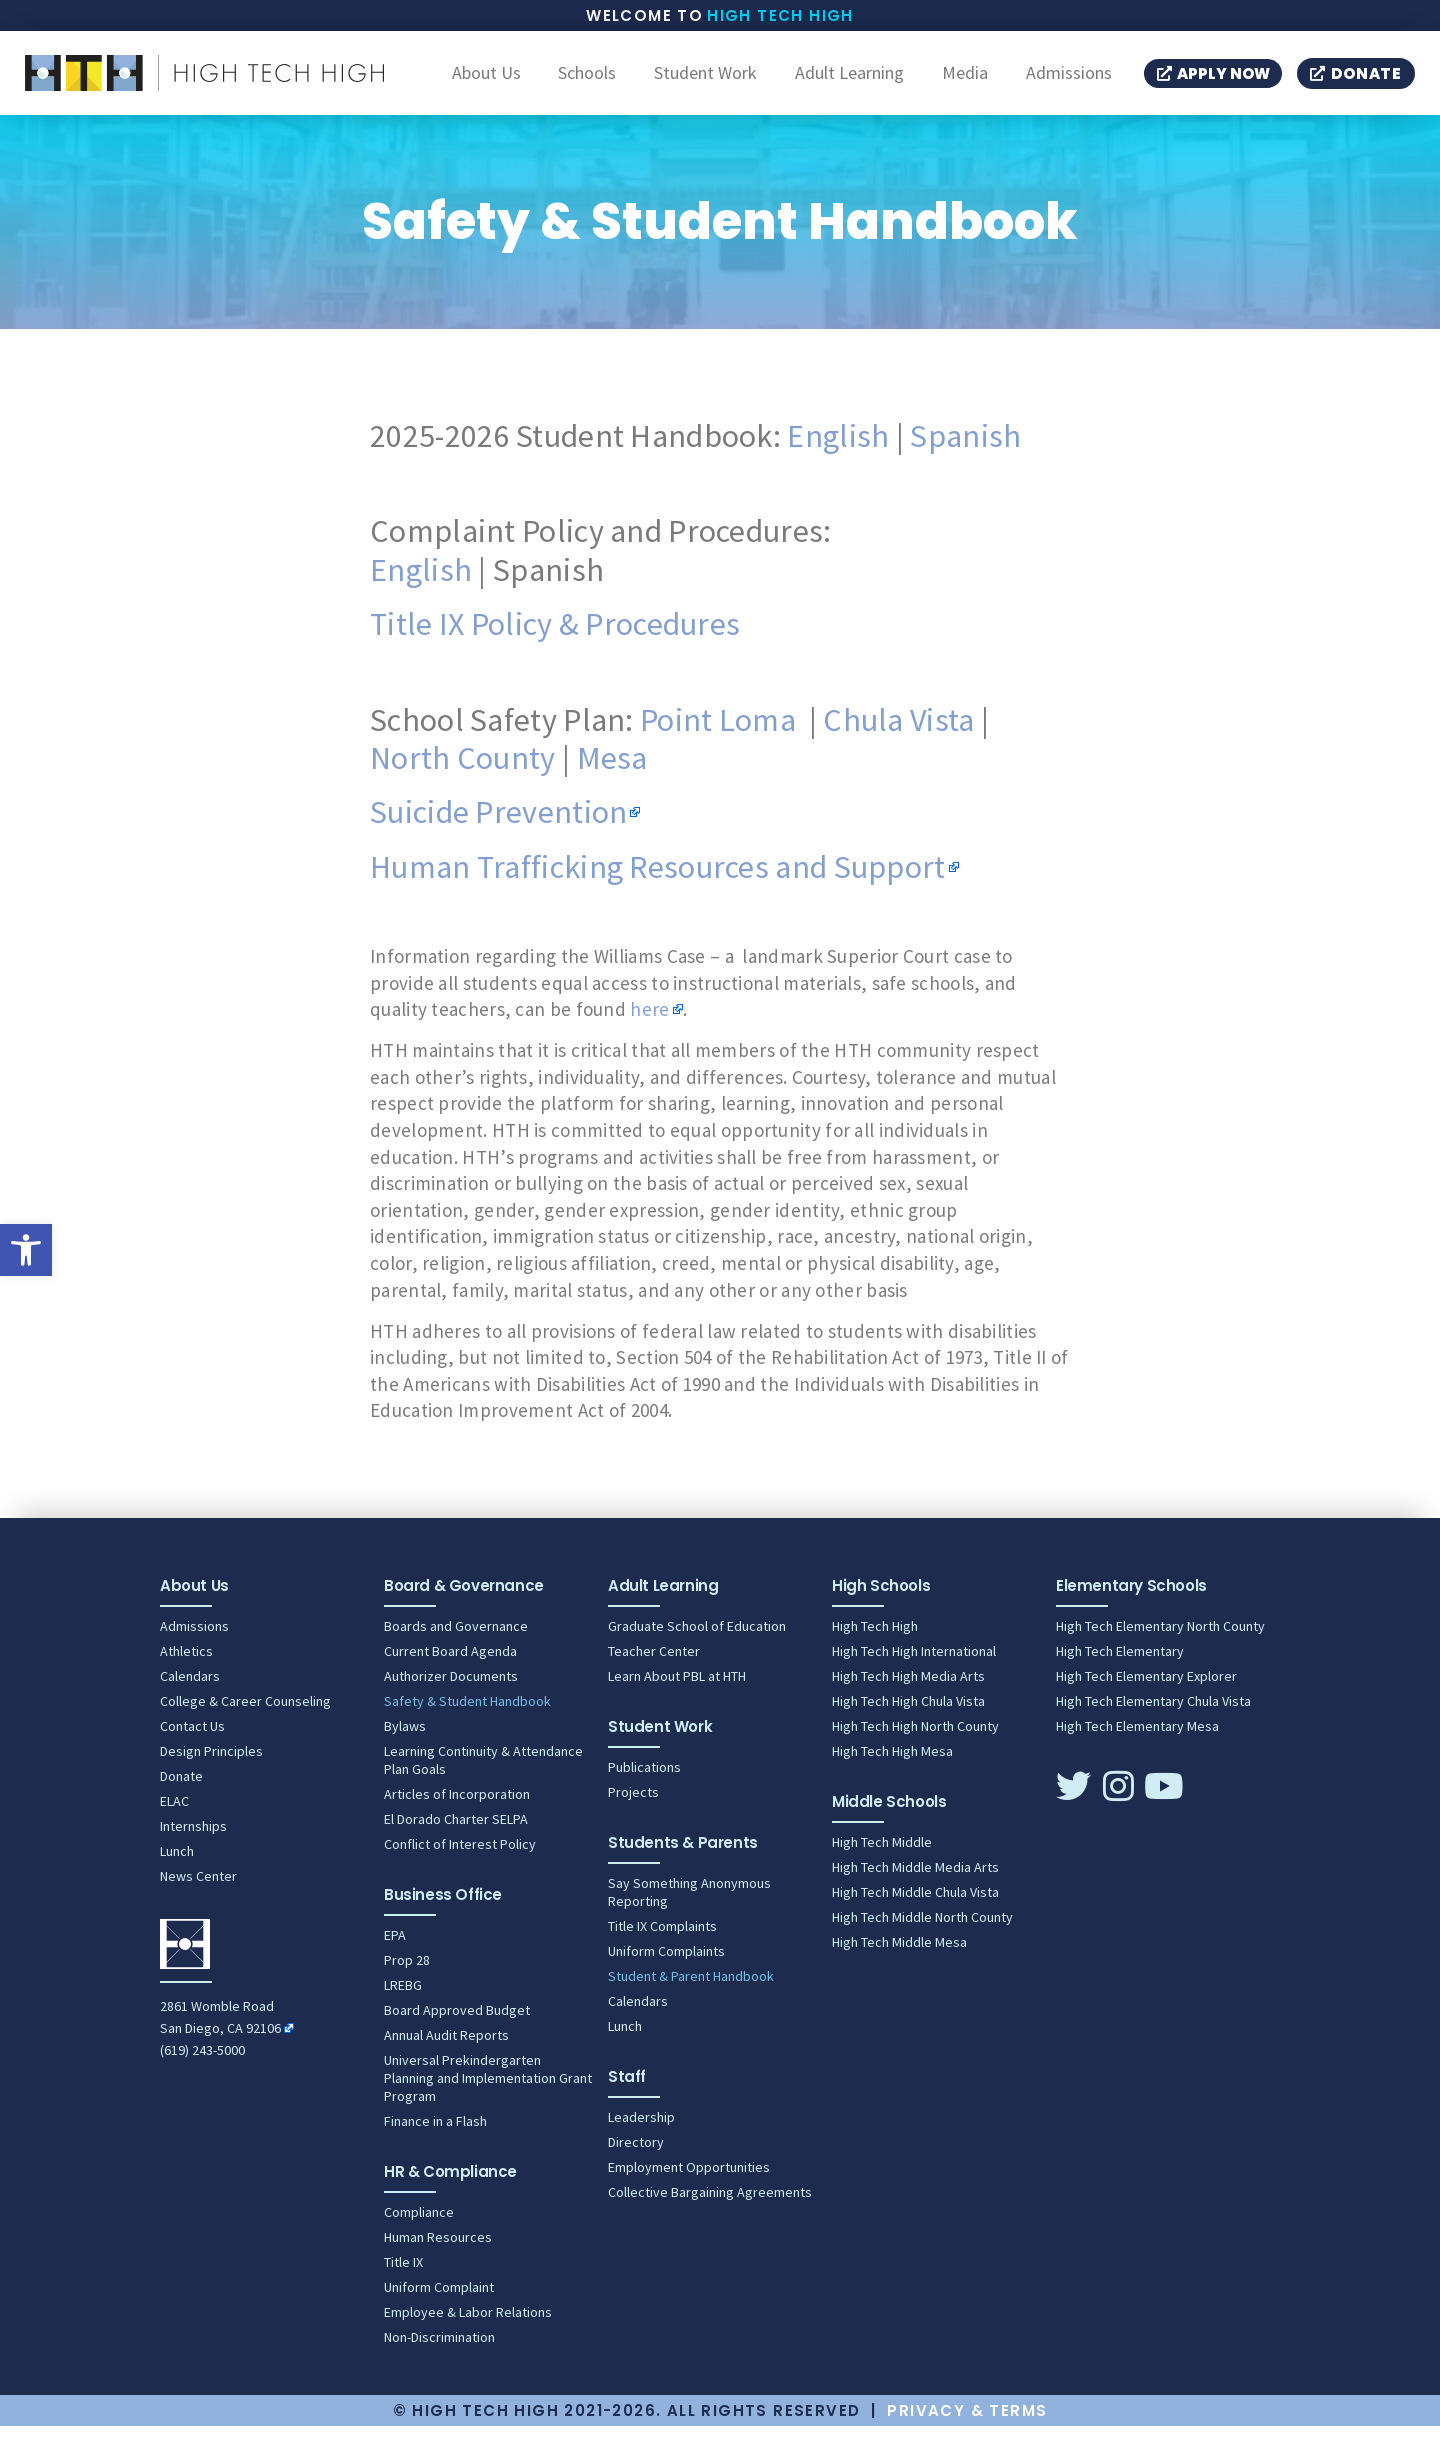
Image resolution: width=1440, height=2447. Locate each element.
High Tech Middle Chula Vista (915, 1913)
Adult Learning (849, 84)
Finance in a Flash (435, 2142)
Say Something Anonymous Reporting (689, 1913)
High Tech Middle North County (922, 1938)
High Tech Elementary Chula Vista (1153, 1722)
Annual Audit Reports (446, 2056)
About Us (486, 84)
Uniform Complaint (439, 2308)
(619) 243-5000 (202, 2071)
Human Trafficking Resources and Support (658, 888)
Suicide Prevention (498, 833)
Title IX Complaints (662, 1947)
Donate (181, 1797)
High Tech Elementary (1120, 1672)
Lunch (177, 1872)
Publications (644, 1788)
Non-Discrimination (439, 2358)
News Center (198, 1897)
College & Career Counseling (245, 1722)
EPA (395, 1956)
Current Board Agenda (450, 1672)
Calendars (190, 1697)
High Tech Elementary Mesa (1137, 1747)
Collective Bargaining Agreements (710, 2213)
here (649, 1030)
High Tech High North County (915, 1747)
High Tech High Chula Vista (908, 1722)
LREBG (403, 2006)
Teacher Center (654, 1672)
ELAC (174, 1822)
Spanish (965, 457)
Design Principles (211, 1772)
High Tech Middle (882, 1863)
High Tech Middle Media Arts (915, 1888)
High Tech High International (914, 1672)
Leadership (641, 2138)
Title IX (403, 2283)
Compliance (419, 2233)
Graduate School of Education (697, 1647)
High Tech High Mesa (892, 1772)
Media (965, 84)
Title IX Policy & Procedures (555, 645)
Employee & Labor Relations (468, 2333)
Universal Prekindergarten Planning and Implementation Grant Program (488, 2099)
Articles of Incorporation (457, 1815)
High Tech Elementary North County (1160, 1647)
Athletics (186, 1672)
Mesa (612, 779)
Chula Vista (898, 741)
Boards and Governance (456, 1647)
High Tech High (780, 15)
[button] (26, 1250)
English (838, 457)
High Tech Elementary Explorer (1146, 1697)
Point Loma (718, 741)
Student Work (705, 84)
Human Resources (438, 2258)
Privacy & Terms (967, 2431)
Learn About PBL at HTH (677, 1697)
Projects (633, 1813)
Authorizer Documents (451, 1697)
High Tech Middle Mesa (899, 1963)
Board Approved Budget (457, 2031)
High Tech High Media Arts (908, 1697)
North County (463, 779)
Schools (587, 84)
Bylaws (405, 1747)
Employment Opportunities (689, 2188)
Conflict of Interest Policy (460, 1865)
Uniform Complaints (666, 1972)
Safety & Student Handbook (467, 1722)
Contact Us (192, 1747)
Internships (193, 1847)
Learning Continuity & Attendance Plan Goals (483, 1781)
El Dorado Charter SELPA (456, 1840)
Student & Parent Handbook (691, 1997)
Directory (636, 2163)
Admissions (1069, 84)
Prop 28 (407, 1981)
